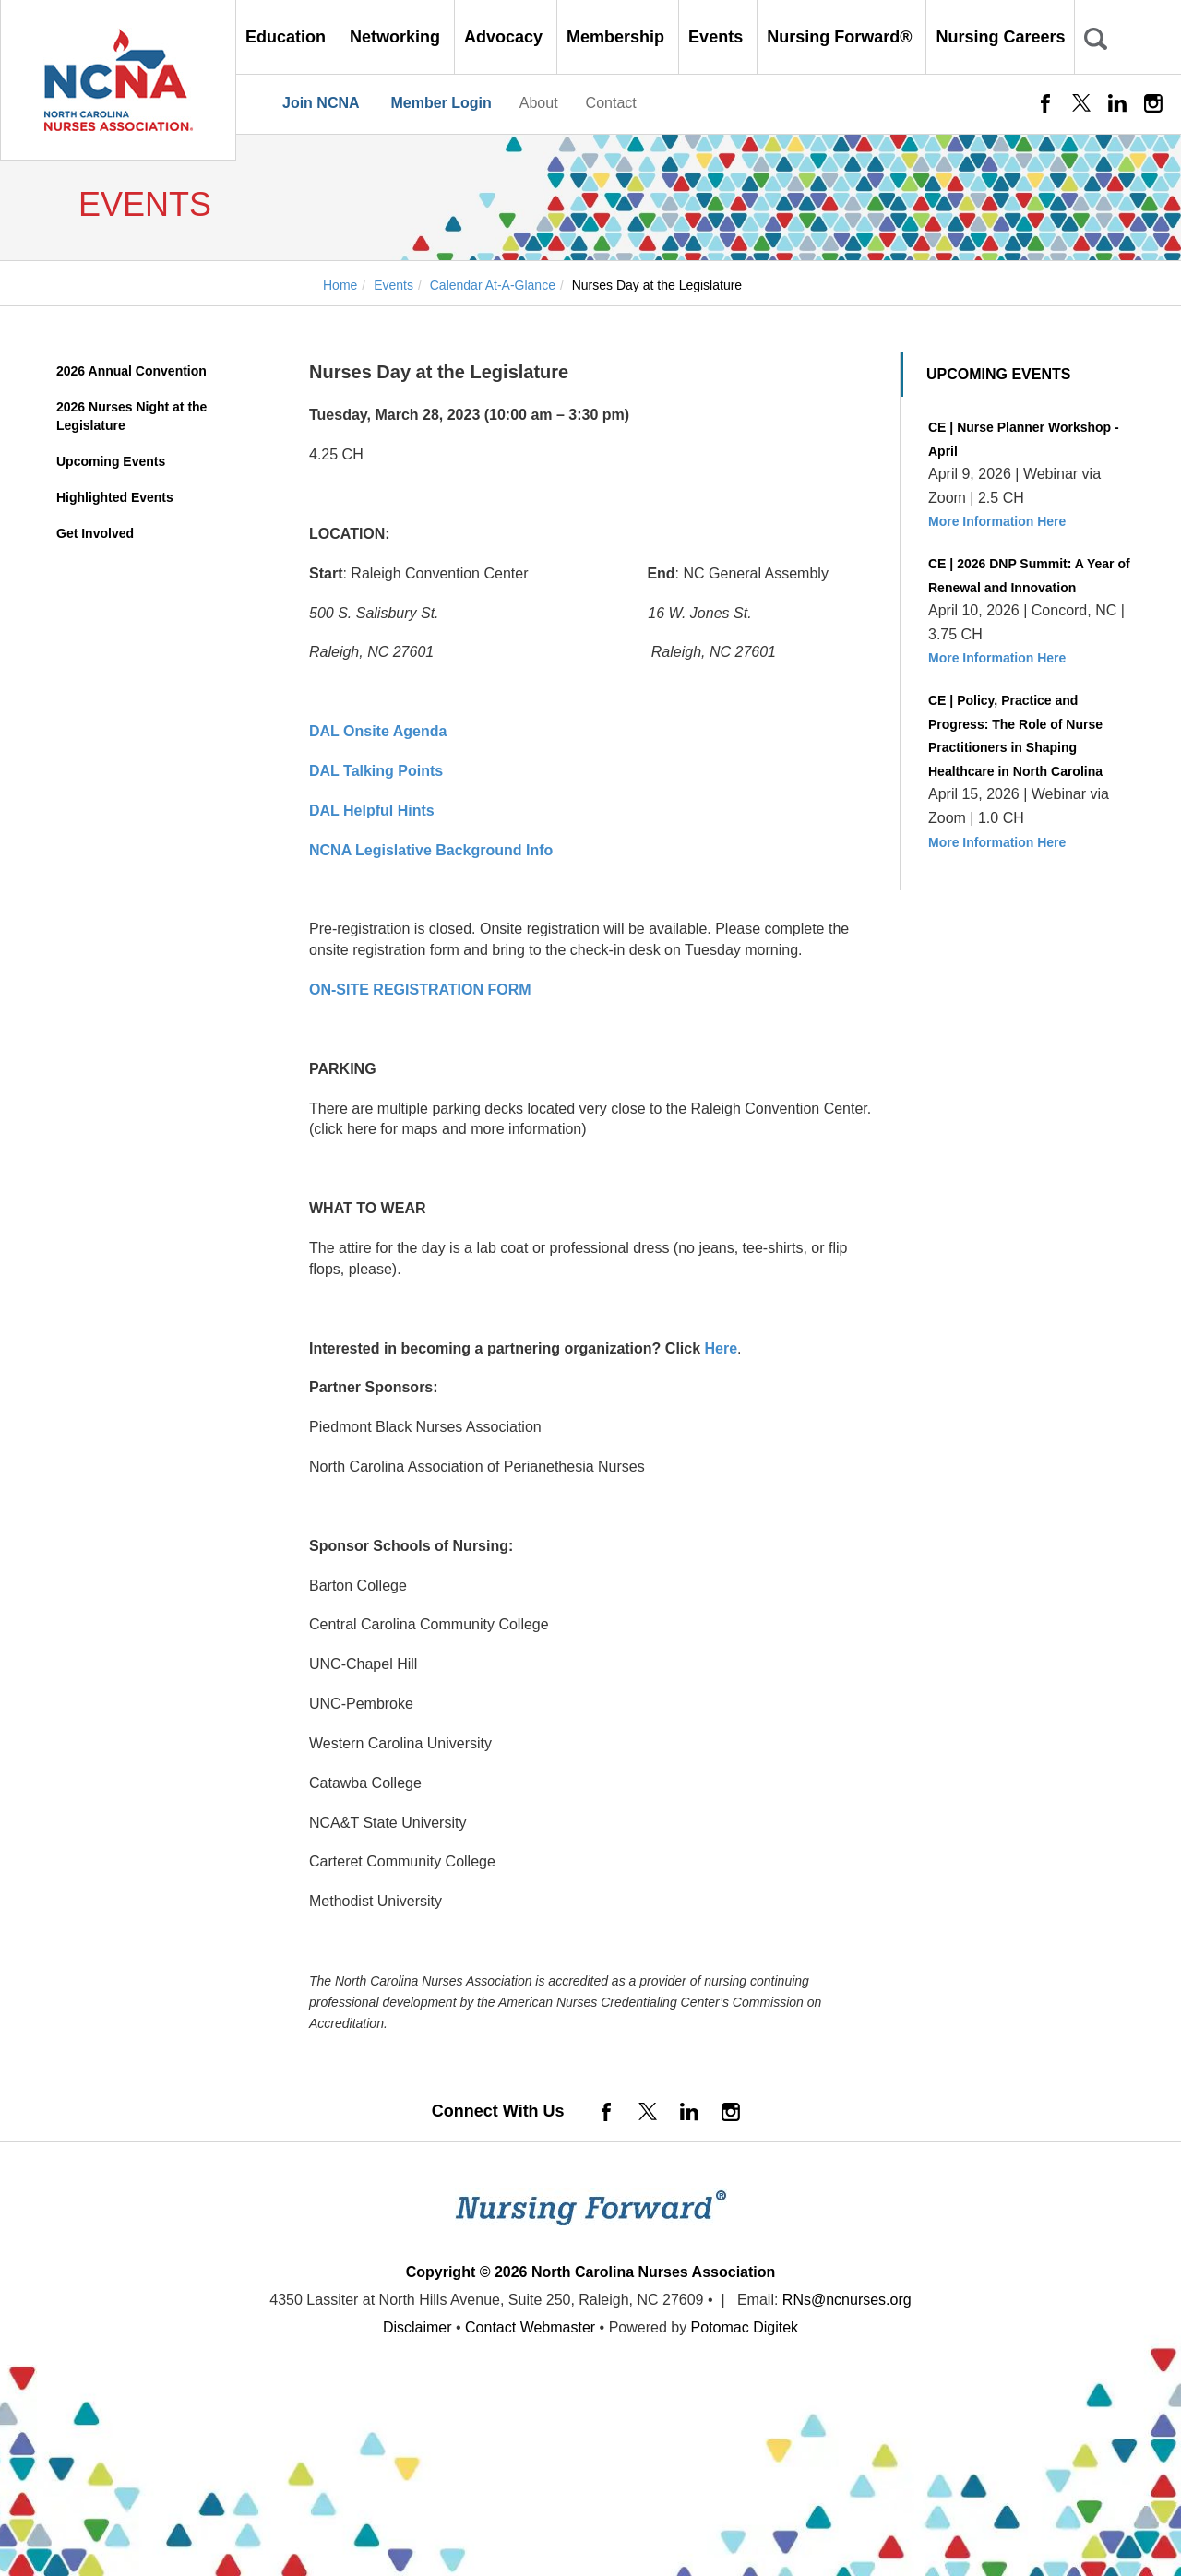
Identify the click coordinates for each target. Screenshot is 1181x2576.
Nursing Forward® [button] (841, 37)
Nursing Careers (1000, 37)
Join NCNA (321, 103)
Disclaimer (417, 2327)
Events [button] (717, 37)
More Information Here (997, 521)
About (538, 103)
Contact (611, 103)
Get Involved (95, 533)
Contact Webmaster (530, 2327)
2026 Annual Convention (131, 371)
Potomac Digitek (745, 2327)
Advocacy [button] (505, 37)
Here (721, 1348)
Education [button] (287, 37)
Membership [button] (618, 37)
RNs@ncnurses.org (847, 2300)
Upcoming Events (110, 461)
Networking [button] (397, 37)
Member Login (440, 103)
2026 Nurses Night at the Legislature (131, 416)
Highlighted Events (114, 497)
